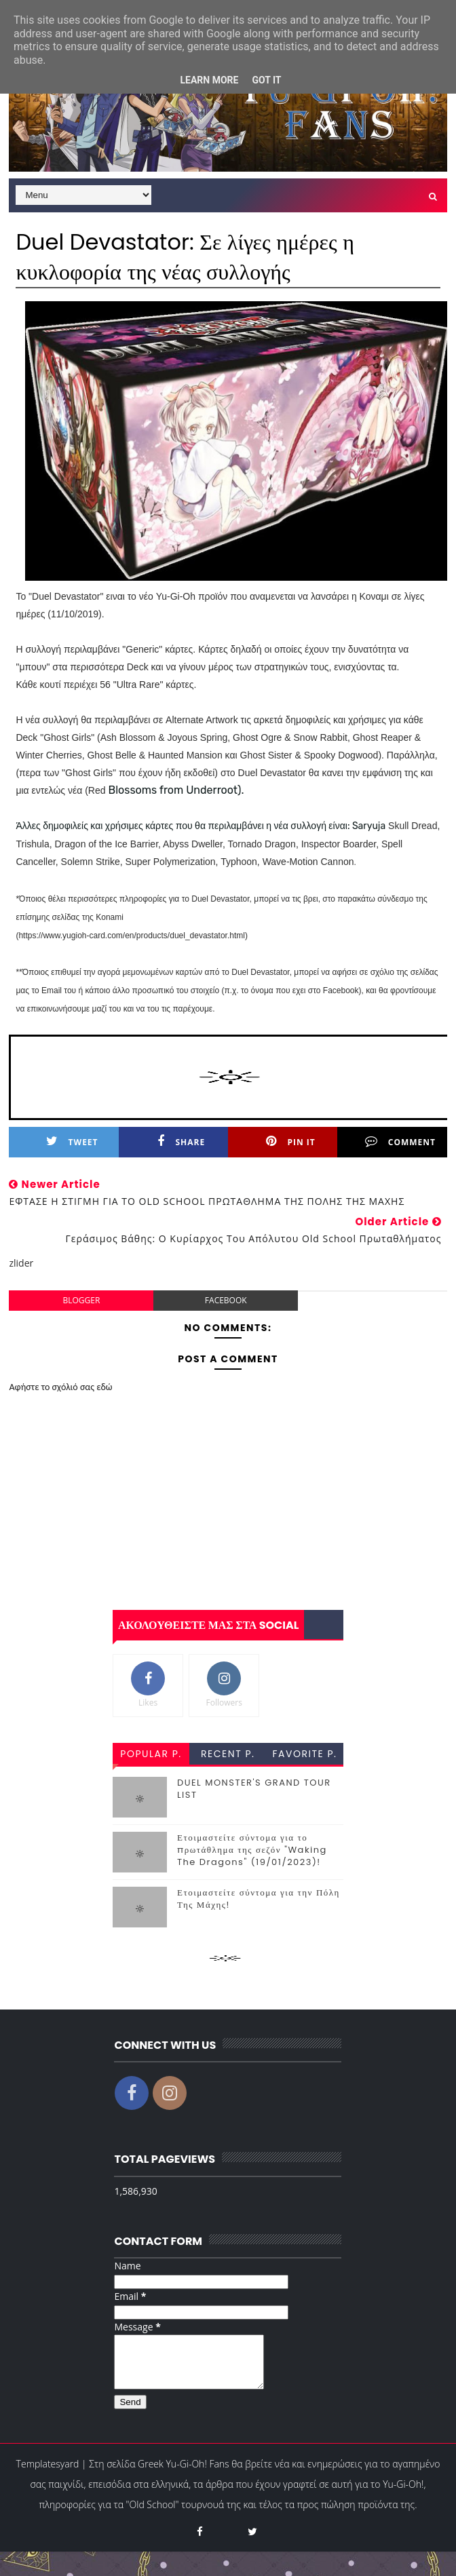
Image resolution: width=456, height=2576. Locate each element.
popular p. (150, 1754)
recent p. (227, 1754)
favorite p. (305, 1754)
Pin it (290, 1141)
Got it (266, 80)
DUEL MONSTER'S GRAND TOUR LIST (254, 1788)
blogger (81, 1300)
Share (181, 1141)
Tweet (72, 1141)
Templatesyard (47, 2473)
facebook (226, 1300)
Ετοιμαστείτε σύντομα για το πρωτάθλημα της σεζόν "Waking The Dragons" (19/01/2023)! (252, 1849)
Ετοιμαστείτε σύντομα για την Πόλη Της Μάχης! (258, 1898)
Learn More (209, 80)
